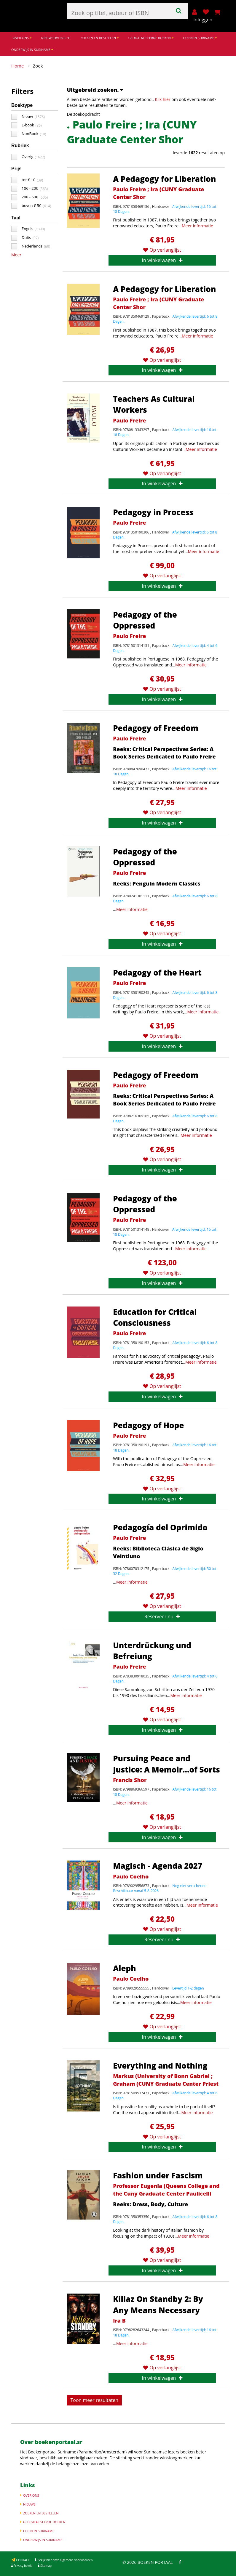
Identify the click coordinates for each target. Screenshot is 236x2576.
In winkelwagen (162, 260)
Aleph (124, 1968)
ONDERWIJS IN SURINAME (32, 49)
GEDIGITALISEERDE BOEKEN (150, 38)
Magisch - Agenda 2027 (157, 1865)
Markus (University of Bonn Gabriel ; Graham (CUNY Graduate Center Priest (166, 2079)
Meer (16, 255)
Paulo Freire (129, 420)
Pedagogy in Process (153, 512)
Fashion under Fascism (157, 2175)
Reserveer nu (162, 1616)
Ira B (119, 2320)
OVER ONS (22, 38)
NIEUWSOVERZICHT (56, 38)
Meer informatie (197, 226)
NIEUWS (29, 2504)
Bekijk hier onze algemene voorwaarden (64, 2560)
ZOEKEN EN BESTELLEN (99, 38)
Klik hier (162, 99)
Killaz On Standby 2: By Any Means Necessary (158, 2304)
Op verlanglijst (162, 250)
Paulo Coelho (131, 1876)
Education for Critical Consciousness (155, 1317)
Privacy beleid (23, 2566)
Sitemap (45, 2566)
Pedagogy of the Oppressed (145, 620)
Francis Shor (129, 1779)
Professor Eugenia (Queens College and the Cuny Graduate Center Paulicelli (166, 2189)
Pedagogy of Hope (148, 1425)
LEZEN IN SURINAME (200, 38)
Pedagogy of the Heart (157, 972)
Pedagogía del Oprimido (160, 1527)
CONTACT (22, 2560)
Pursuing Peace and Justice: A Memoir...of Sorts (166, 1764)
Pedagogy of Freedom (155, 728)
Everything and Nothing (160, 2065)
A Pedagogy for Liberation (164, 178)
